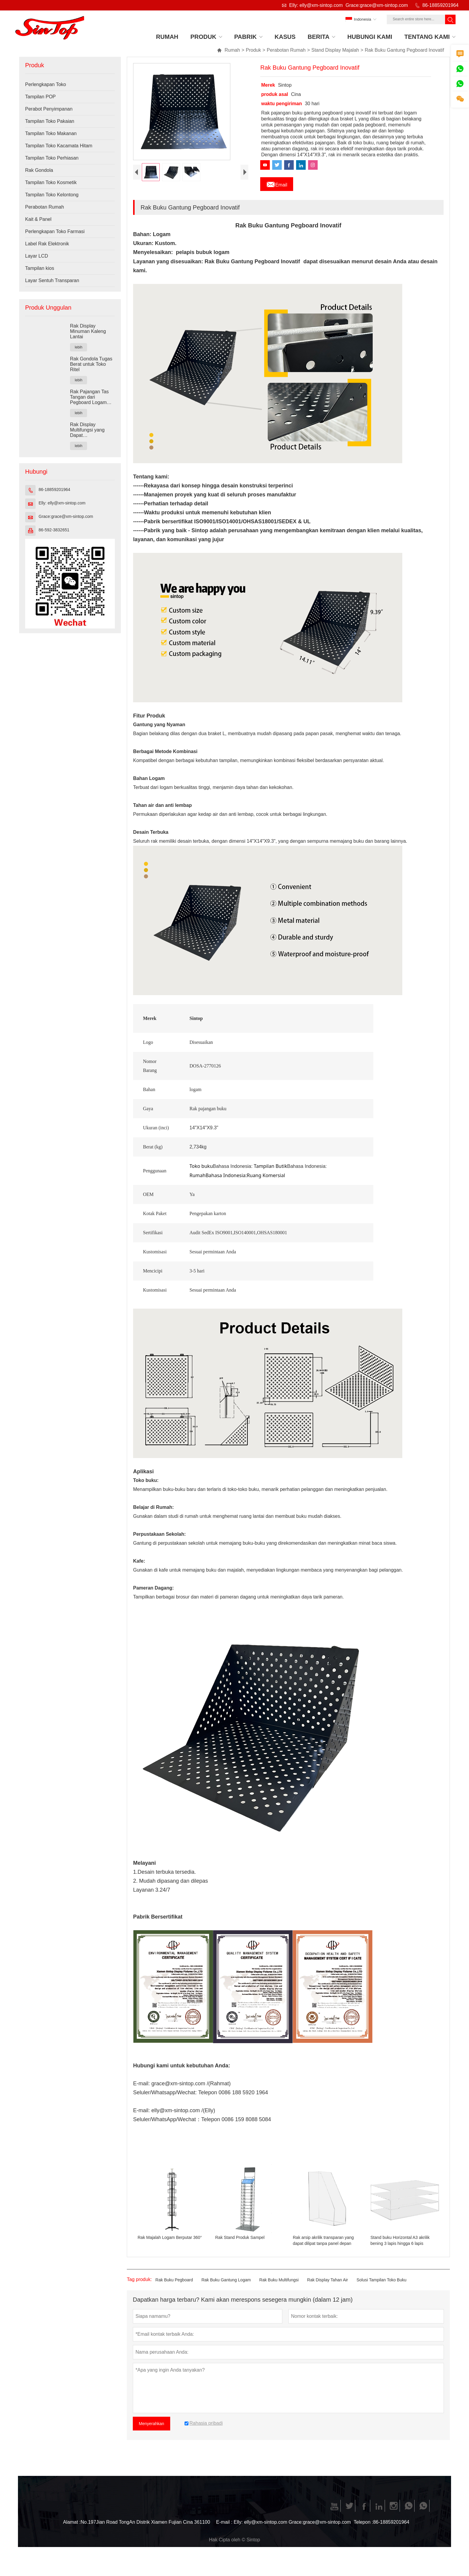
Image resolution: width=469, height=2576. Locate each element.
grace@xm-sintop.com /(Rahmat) (191, 2095)
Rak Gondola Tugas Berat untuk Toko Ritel (91, 364)
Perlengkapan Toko (45, 84)
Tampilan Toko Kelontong (52, 194)
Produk (253, 50)
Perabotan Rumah (286, 50)
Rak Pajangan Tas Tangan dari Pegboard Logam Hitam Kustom (89, 397)
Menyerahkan (151, 2434)
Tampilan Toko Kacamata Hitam (58, 145)
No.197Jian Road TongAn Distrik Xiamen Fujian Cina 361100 (145, 2533)
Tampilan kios (39, 268)
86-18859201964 (440, 5)
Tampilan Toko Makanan (51, 133)
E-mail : (224, 2533)
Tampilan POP (40, 96)
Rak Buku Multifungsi (279, 2291)
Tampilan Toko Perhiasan (51, 157)
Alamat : (72, 2533)
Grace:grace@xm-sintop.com (376, 5)
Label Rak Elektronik (47, 243)
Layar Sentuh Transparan (52, 280)
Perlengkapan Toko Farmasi (55, 231)
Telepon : (363, 2533)
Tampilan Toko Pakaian (49, 121)
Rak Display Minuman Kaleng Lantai (88, 331)
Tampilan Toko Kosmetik (51, 182)
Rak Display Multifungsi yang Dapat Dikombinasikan (87, 430)
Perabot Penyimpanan (48, 108)
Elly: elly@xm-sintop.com (316, 5)
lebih (78, 347)
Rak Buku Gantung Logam (226, 2291)
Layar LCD (36, 255)
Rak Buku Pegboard (174, 2291)
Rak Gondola (39, 170)
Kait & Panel (38, 219)
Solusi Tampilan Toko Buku (381, 2291)
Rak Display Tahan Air (327, 2291)
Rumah (228, 50)
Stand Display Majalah (335, 50)
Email (276, 183)
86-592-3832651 (54, 529)
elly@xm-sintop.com (175, 2121)
